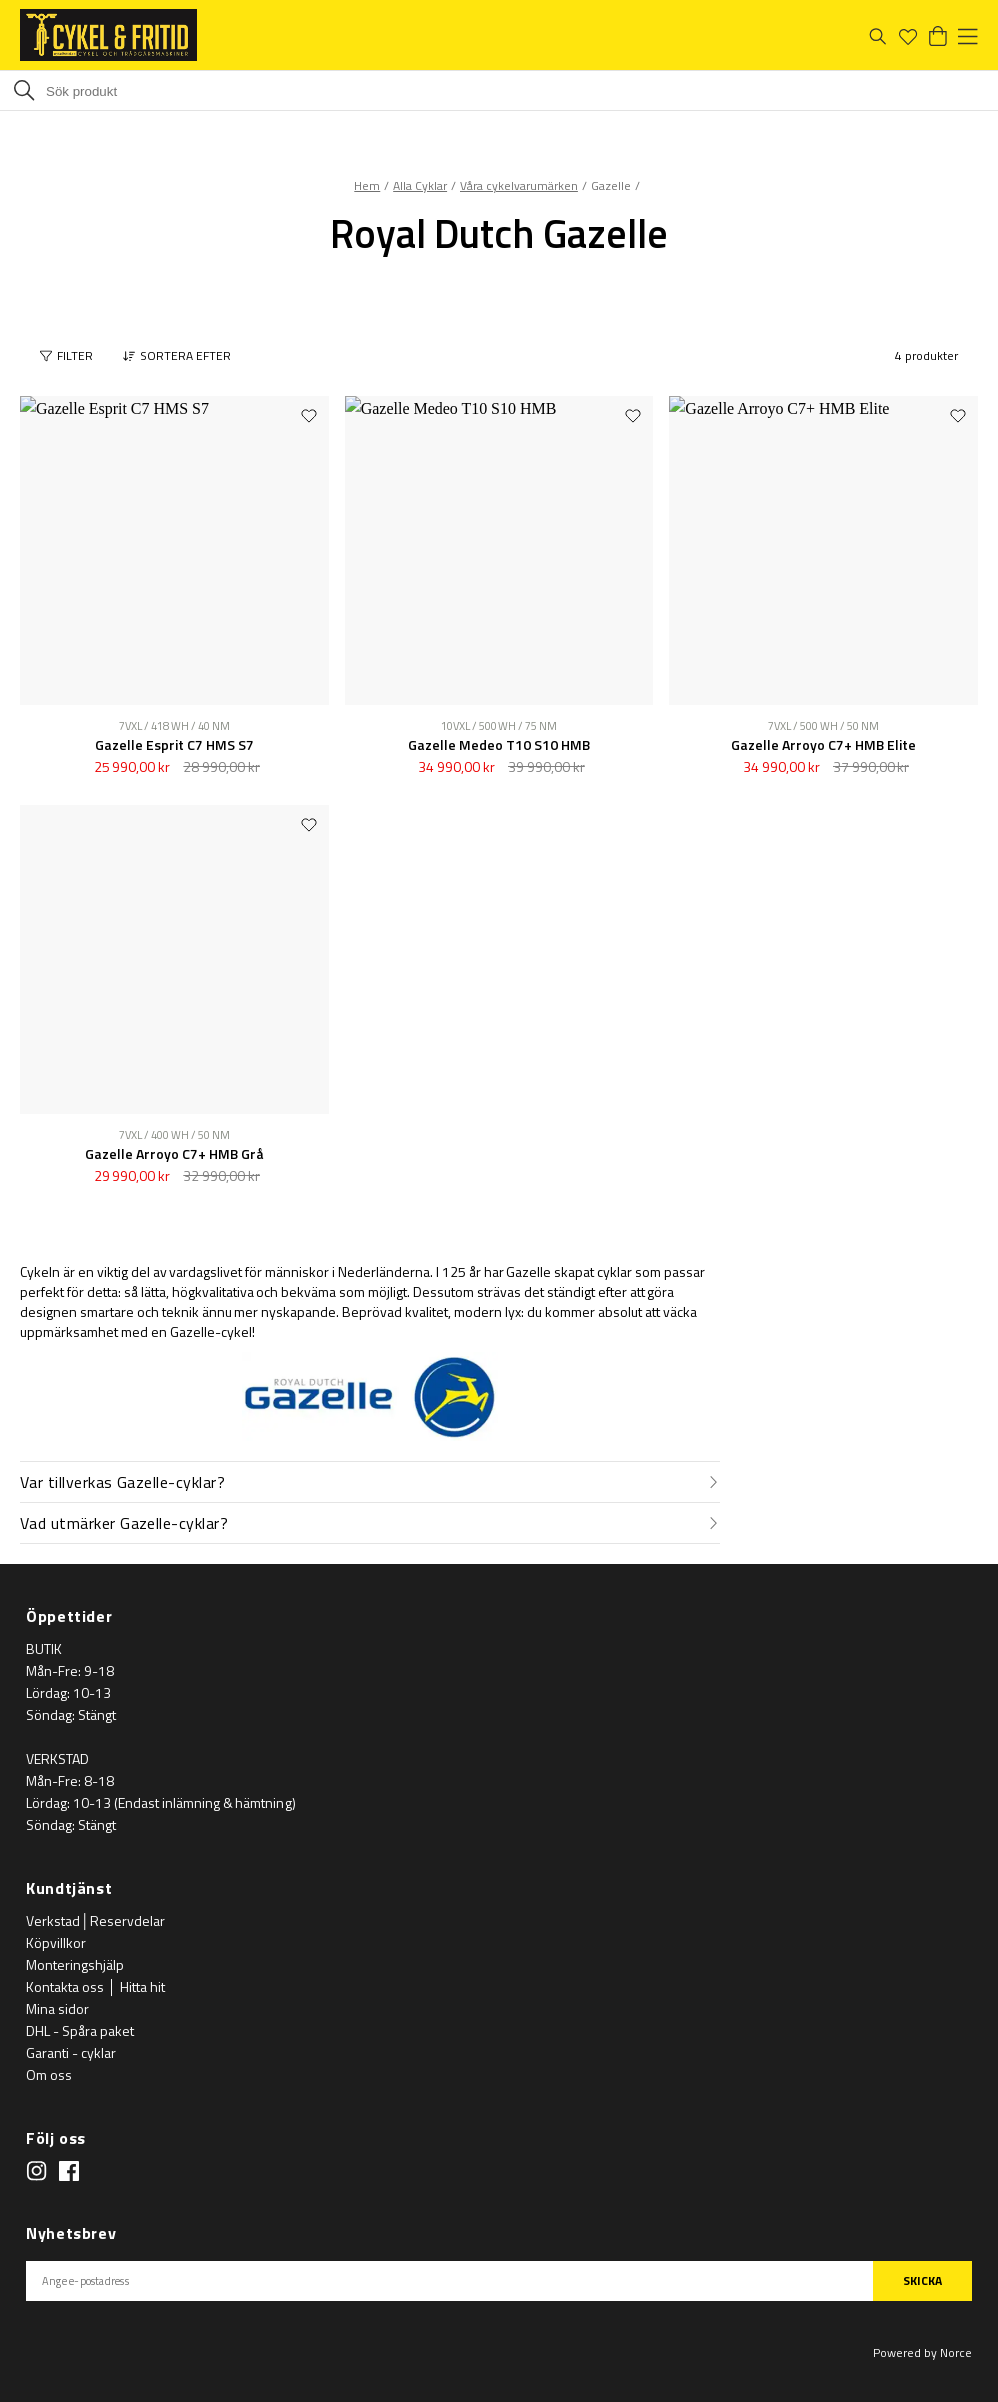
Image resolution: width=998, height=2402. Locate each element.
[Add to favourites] (309, 415)
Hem (367, 185)
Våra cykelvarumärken (519, 185)
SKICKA (922, 2280)
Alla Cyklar (420, 185)
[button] (182, 356)
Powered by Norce (922, 2352)
